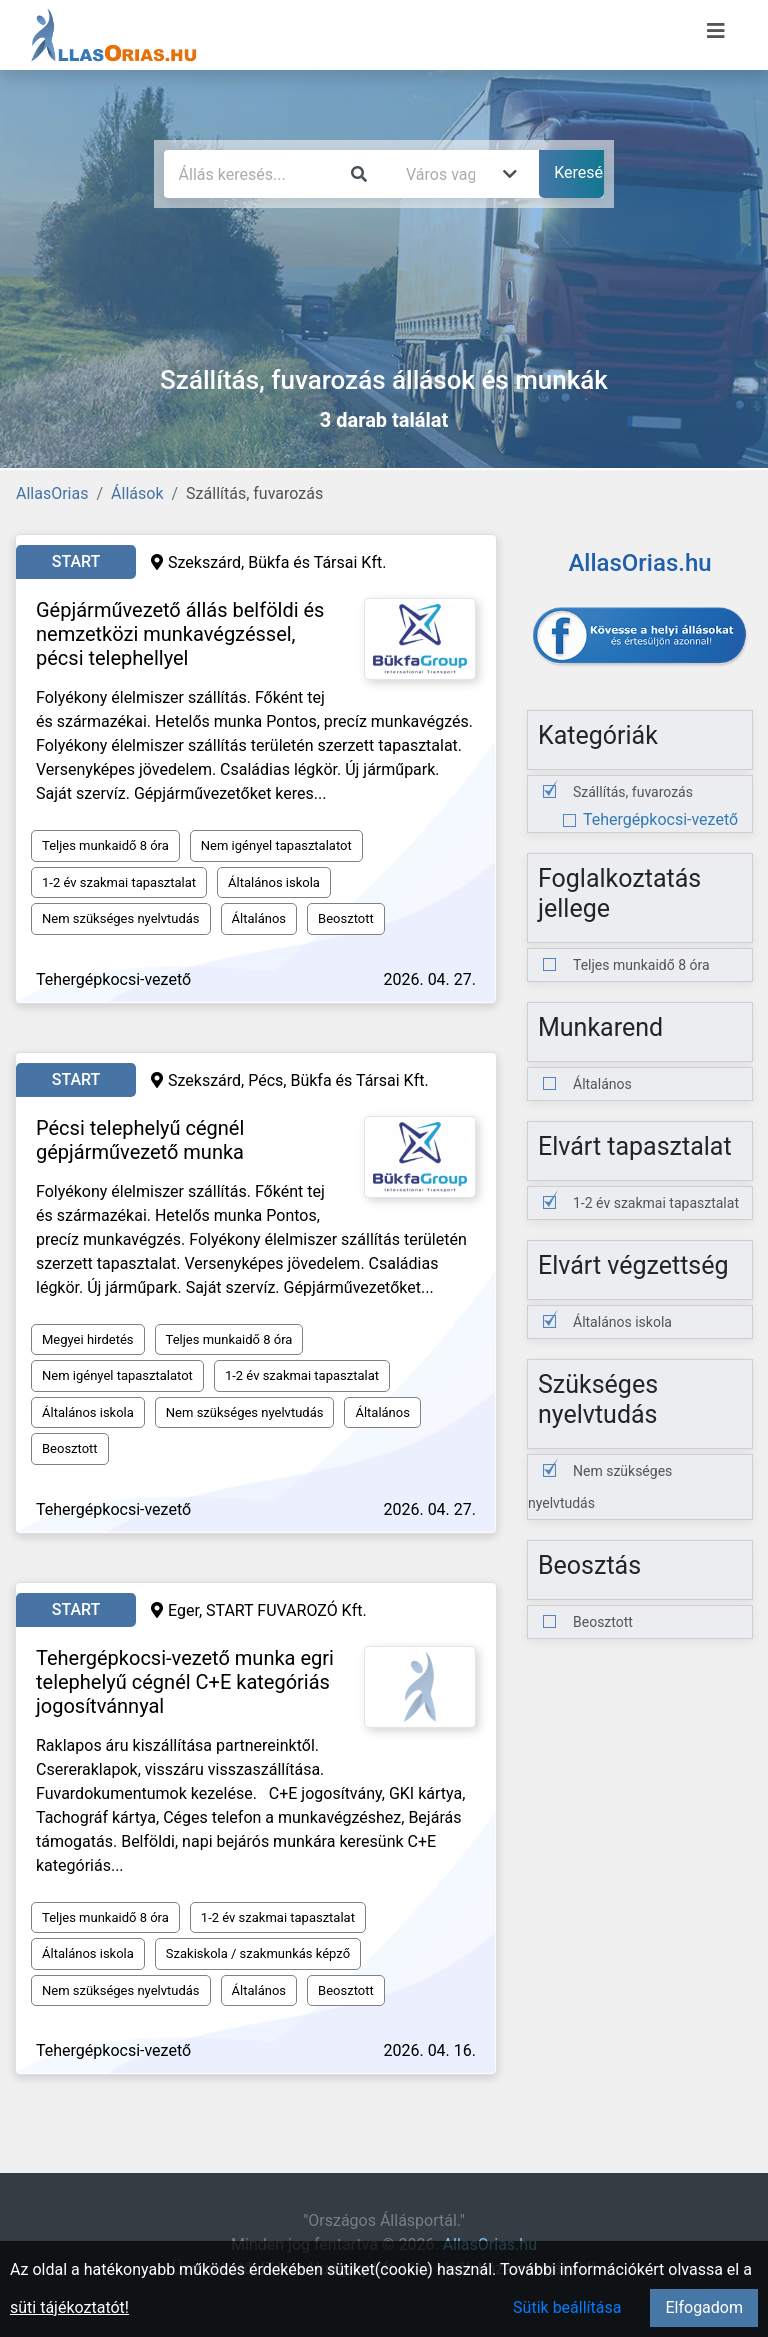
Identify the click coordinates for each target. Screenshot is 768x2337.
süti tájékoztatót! (69, 2307)
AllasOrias (52, 493)
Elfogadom (704, 2307)
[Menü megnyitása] (716, 31)
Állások (137, 493)
